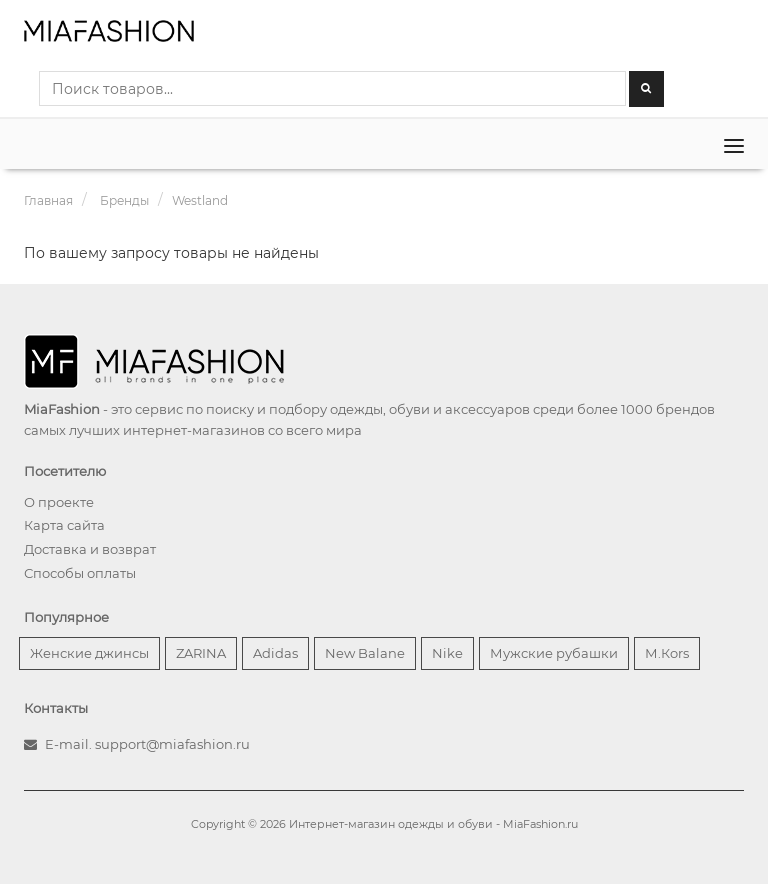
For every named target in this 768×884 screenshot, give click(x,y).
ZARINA (201, 653)
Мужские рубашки (554, 653)
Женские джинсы (89, 653)
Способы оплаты (80, 573)
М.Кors (667, 653)
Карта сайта (64, 525)
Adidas (275, 653)
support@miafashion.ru (172, 744)
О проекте (59, 502)
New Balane (365, 653)
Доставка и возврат (90, 549)
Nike (447, 653)
